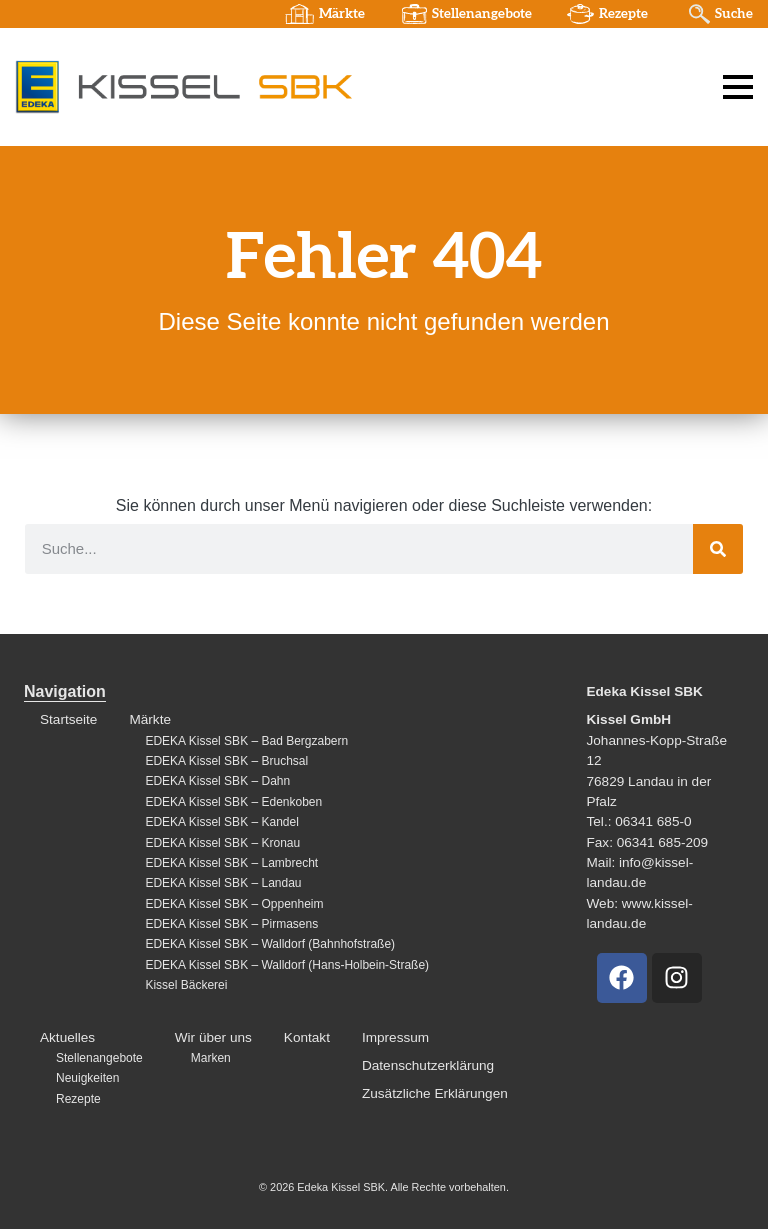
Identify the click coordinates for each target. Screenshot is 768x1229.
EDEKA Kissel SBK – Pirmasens (231, 924)
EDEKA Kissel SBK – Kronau (222, 843)
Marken (211, 1058)
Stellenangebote (482, 14)
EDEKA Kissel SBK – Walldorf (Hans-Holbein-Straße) (287, 965)
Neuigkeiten (87, 1078)
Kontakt (307, 1037)
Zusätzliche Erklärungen (435, 1093)
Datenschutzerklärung (428, 1065)
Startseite (68, 719)
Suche (734, 14)
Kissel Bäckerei (186, 985)
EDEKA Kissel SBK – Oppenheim (234, 904)
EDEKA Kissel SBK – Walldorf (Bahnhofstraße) (270, 944)
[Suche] (718, 549)
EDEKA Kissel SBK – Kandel (221, 822)
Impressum (395, 1037)
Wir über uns (213, 1037)
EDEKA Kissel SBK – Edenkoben (233, 802)
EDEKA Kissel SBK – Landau (223, 883)
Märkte (342, 14)
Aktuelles (67, 1037)
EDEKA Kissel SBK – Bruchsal (226, 761)
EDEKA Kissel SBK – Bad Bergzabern (246, 741)
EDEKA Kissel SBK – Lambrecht (231, 863)
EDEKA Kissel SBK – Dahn (217, 781)
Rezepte (623, 14)
